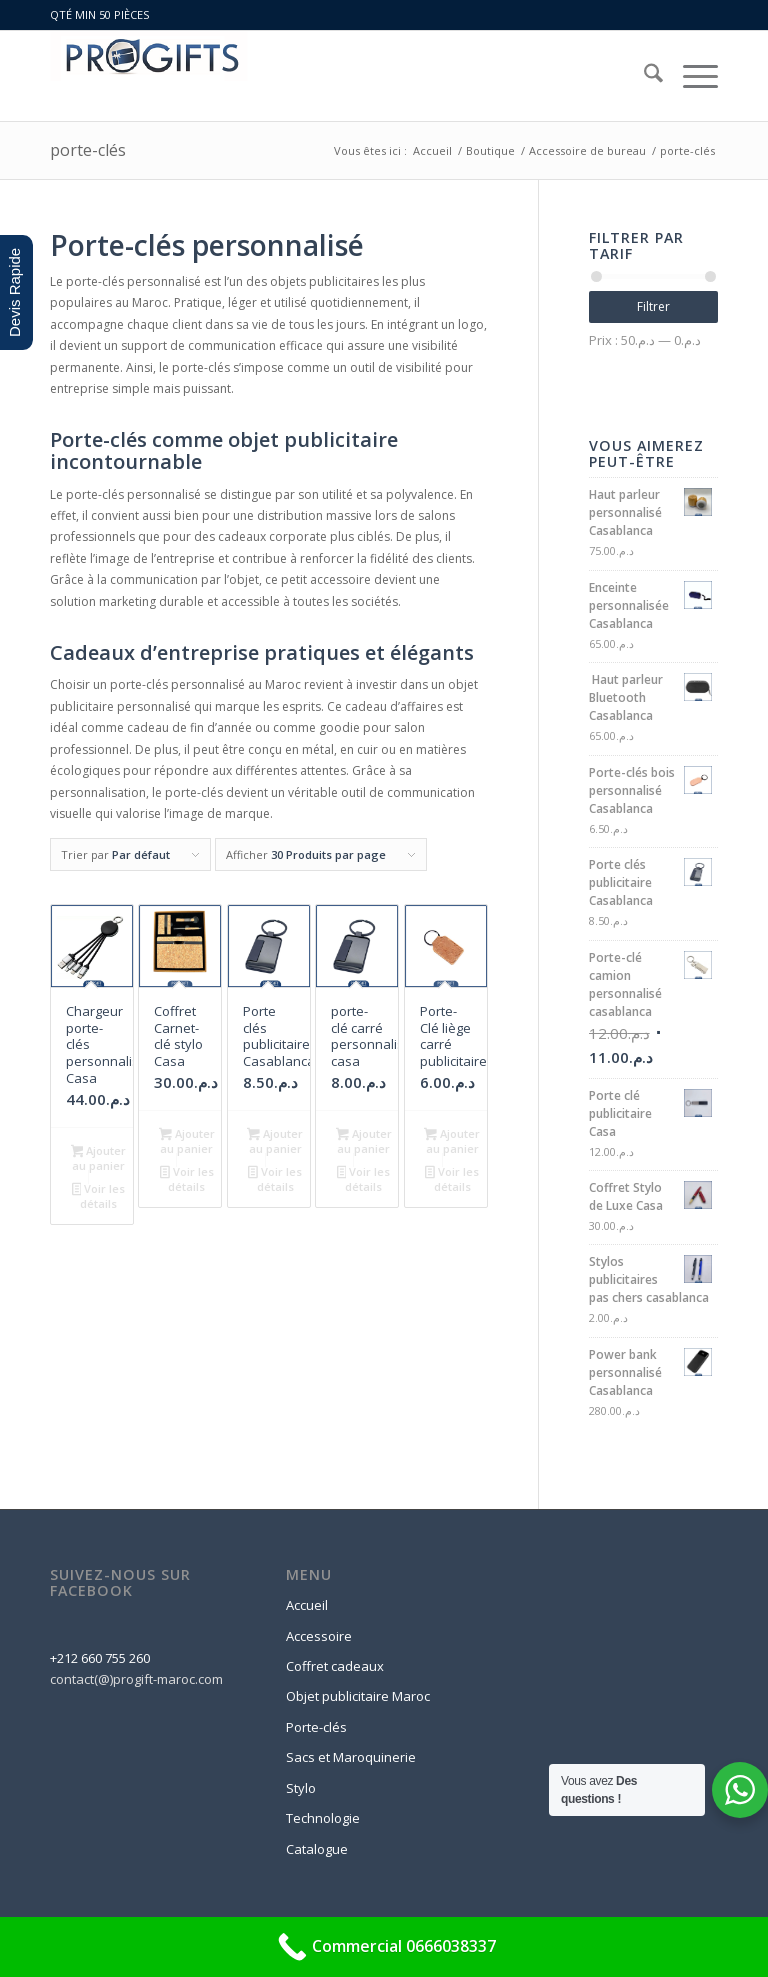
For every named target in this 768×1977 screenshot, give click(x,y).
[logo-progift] (149, 76)
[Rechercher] (643, 76)
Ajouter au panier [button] (99, 1158)
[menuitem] (643, 76)
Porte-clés (316, 1727)
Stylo (301, 1788)
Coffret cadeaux (335, 1666)
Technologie (323, 1818)
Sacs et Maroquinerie (351, 1757)
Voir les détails (99, 1196)
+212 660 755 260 (100, 1658)
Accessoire (319, 1636)
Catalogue (317, 1849)
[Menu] (690, 76)
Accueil (307, 1605)
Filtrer (653, 306)
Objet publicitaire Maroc (358, 1696)
